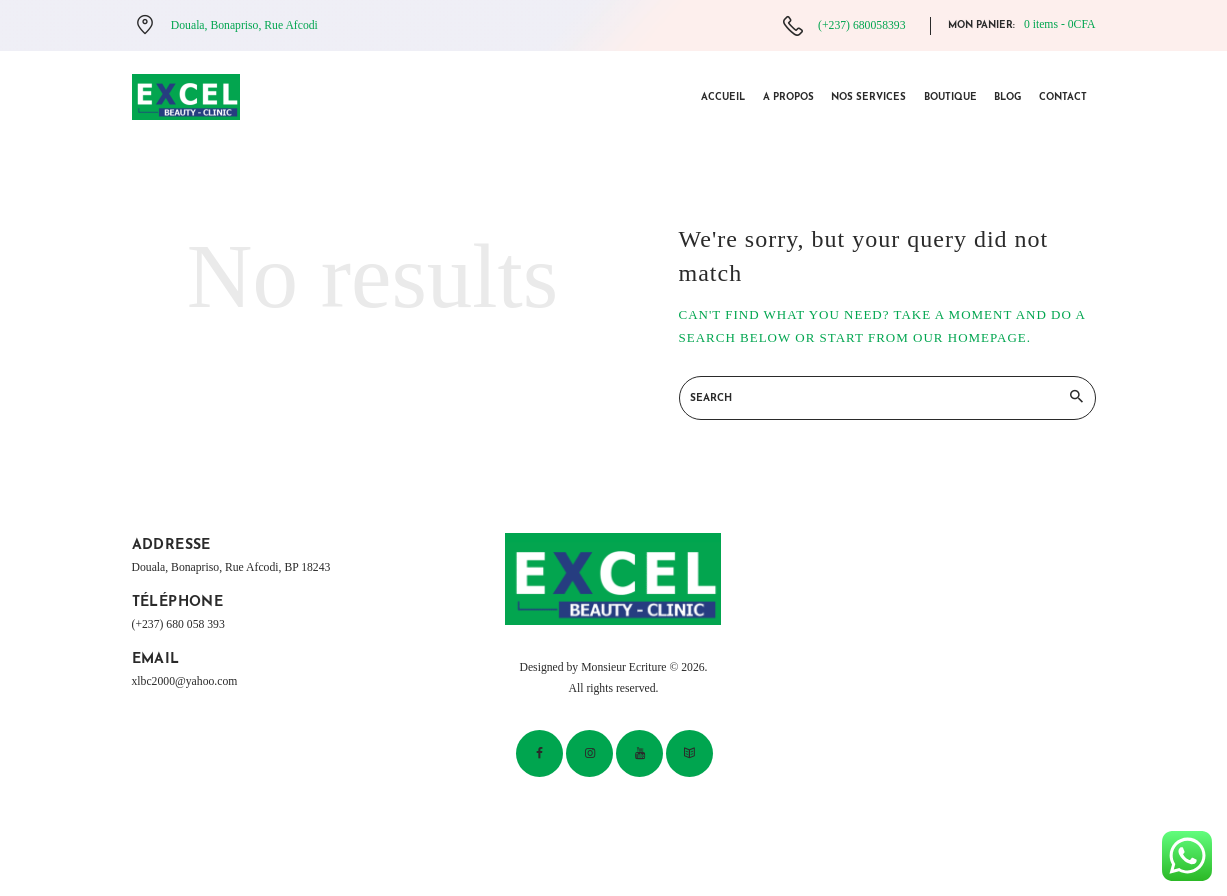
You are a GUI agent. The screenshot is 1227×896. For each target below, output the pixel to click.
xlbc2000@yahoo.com (185, 681)
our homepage (970, 337)
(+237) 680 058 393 (178, 624)
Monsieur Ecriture (623, 667)
